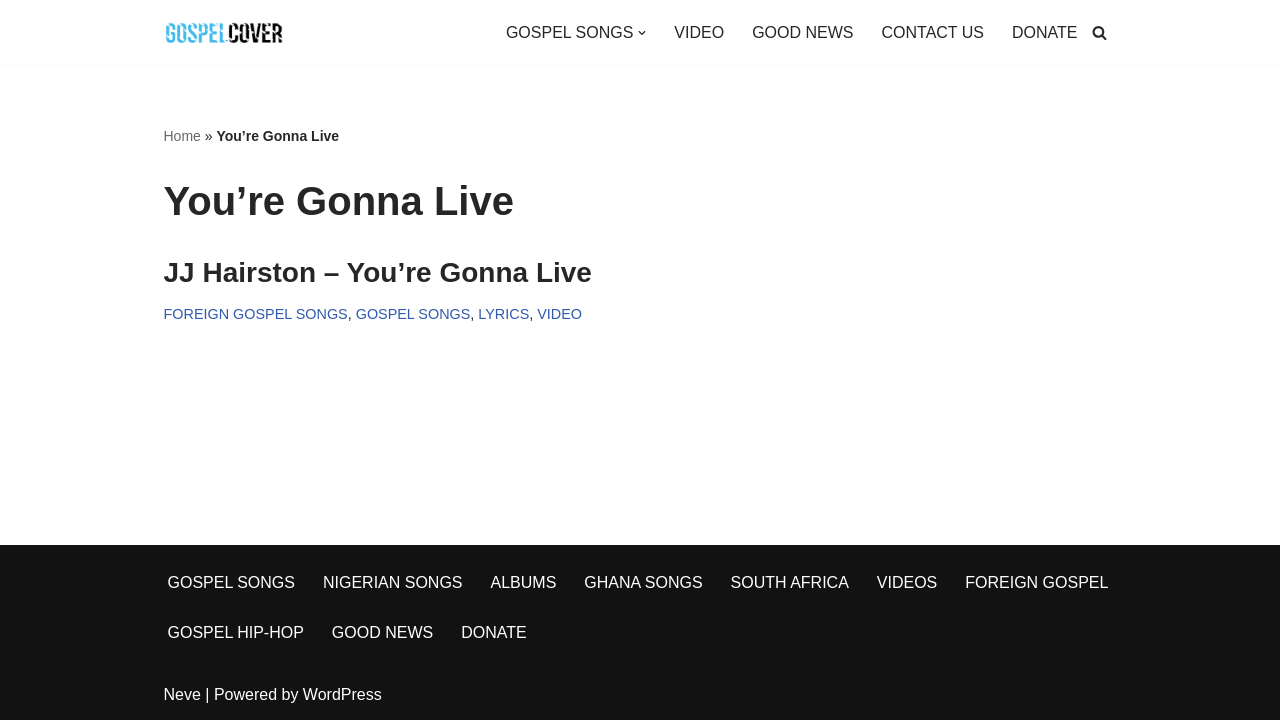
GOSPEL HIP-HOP (236, 632)
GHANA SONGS (643, 582)
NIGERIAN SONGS (393, 582)
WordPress (342, 694)
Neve (182, 694)
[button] (642, 33)
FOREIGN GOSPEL (1036, 582)
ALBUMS (524, 582)
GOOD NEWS (802, 32)
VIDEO (699, 32)
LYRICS (503, 314)
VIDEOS (907, 582)
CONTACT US (932, 32)
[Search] (1099, 32)
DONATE (1044, 32)
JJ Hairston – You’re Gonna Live (378, 272)
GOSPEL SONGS (413, 314)
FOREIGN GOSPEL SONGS (256, 314)
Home (182, 136)
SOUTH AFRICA (790, 582)
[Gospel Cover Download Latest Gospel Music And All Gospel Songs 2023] (224, 32)
